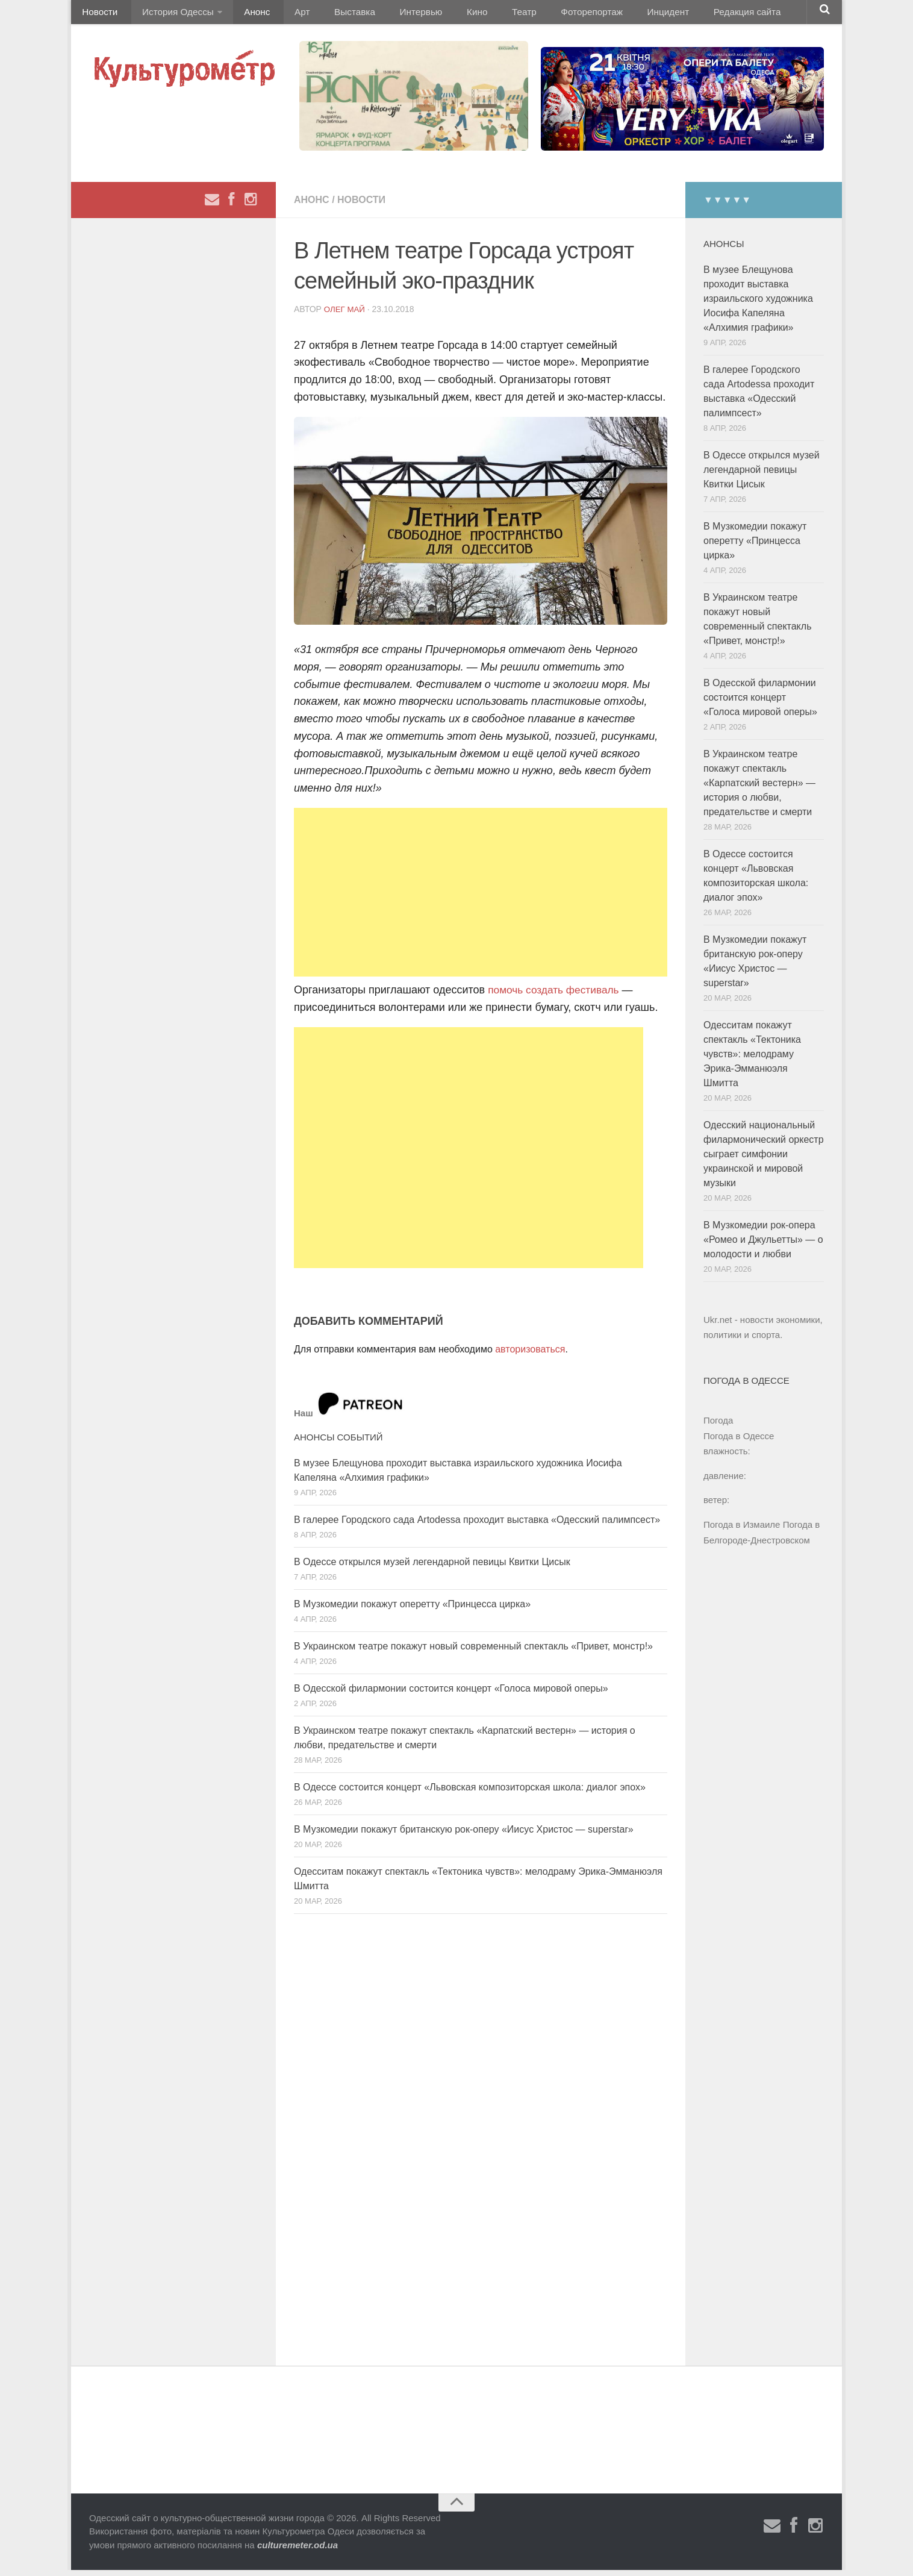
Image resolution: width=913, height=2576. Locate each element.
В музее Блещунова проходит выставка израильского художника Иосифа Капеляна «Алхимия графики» (758, 304)
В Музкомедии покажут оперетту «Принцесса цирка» (412, 1609)
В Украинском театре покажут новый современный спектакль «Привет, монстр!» (473, 1651)
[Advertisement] (480, 898)
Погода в (738, 1442)
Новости (98, 15)
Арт (286, 15)
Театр (483, 15)
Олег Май (345, 315)
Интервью (392, 15)
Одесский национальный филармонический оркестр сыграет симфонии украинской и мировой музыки (763, 1160)
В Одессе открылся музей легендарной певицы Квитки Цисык (432, 1567)
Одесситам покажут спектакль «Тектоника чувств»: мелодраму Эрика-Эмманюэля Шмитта (752, 1060)
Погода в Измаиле (741, 1530)
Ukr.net (717, 1326)
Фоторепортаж (545, 15)
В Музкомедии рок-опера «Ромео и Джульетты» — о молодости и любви (763, 1245)
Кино (442, 15)
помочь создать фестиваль (556, 996)
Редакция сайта (690, 15)
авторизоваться (530, 1355)
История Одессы (171, 15)
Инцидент (616, 15)
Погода (718, 1426)
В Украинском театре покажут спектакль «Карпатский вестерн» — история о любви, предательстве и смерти (759, 789)
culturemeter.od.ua (297, 2551)
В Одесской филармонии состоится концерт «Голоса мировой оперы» (451, 1694)
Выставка (332, 15)
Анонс (247, 15)
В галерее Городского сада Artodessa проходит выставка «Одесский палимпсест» (477, 1525)
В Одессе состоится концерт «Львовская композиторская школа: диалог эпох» (470, 1792)
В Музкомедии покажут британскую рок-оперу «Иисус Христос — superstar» (464, 1835)
